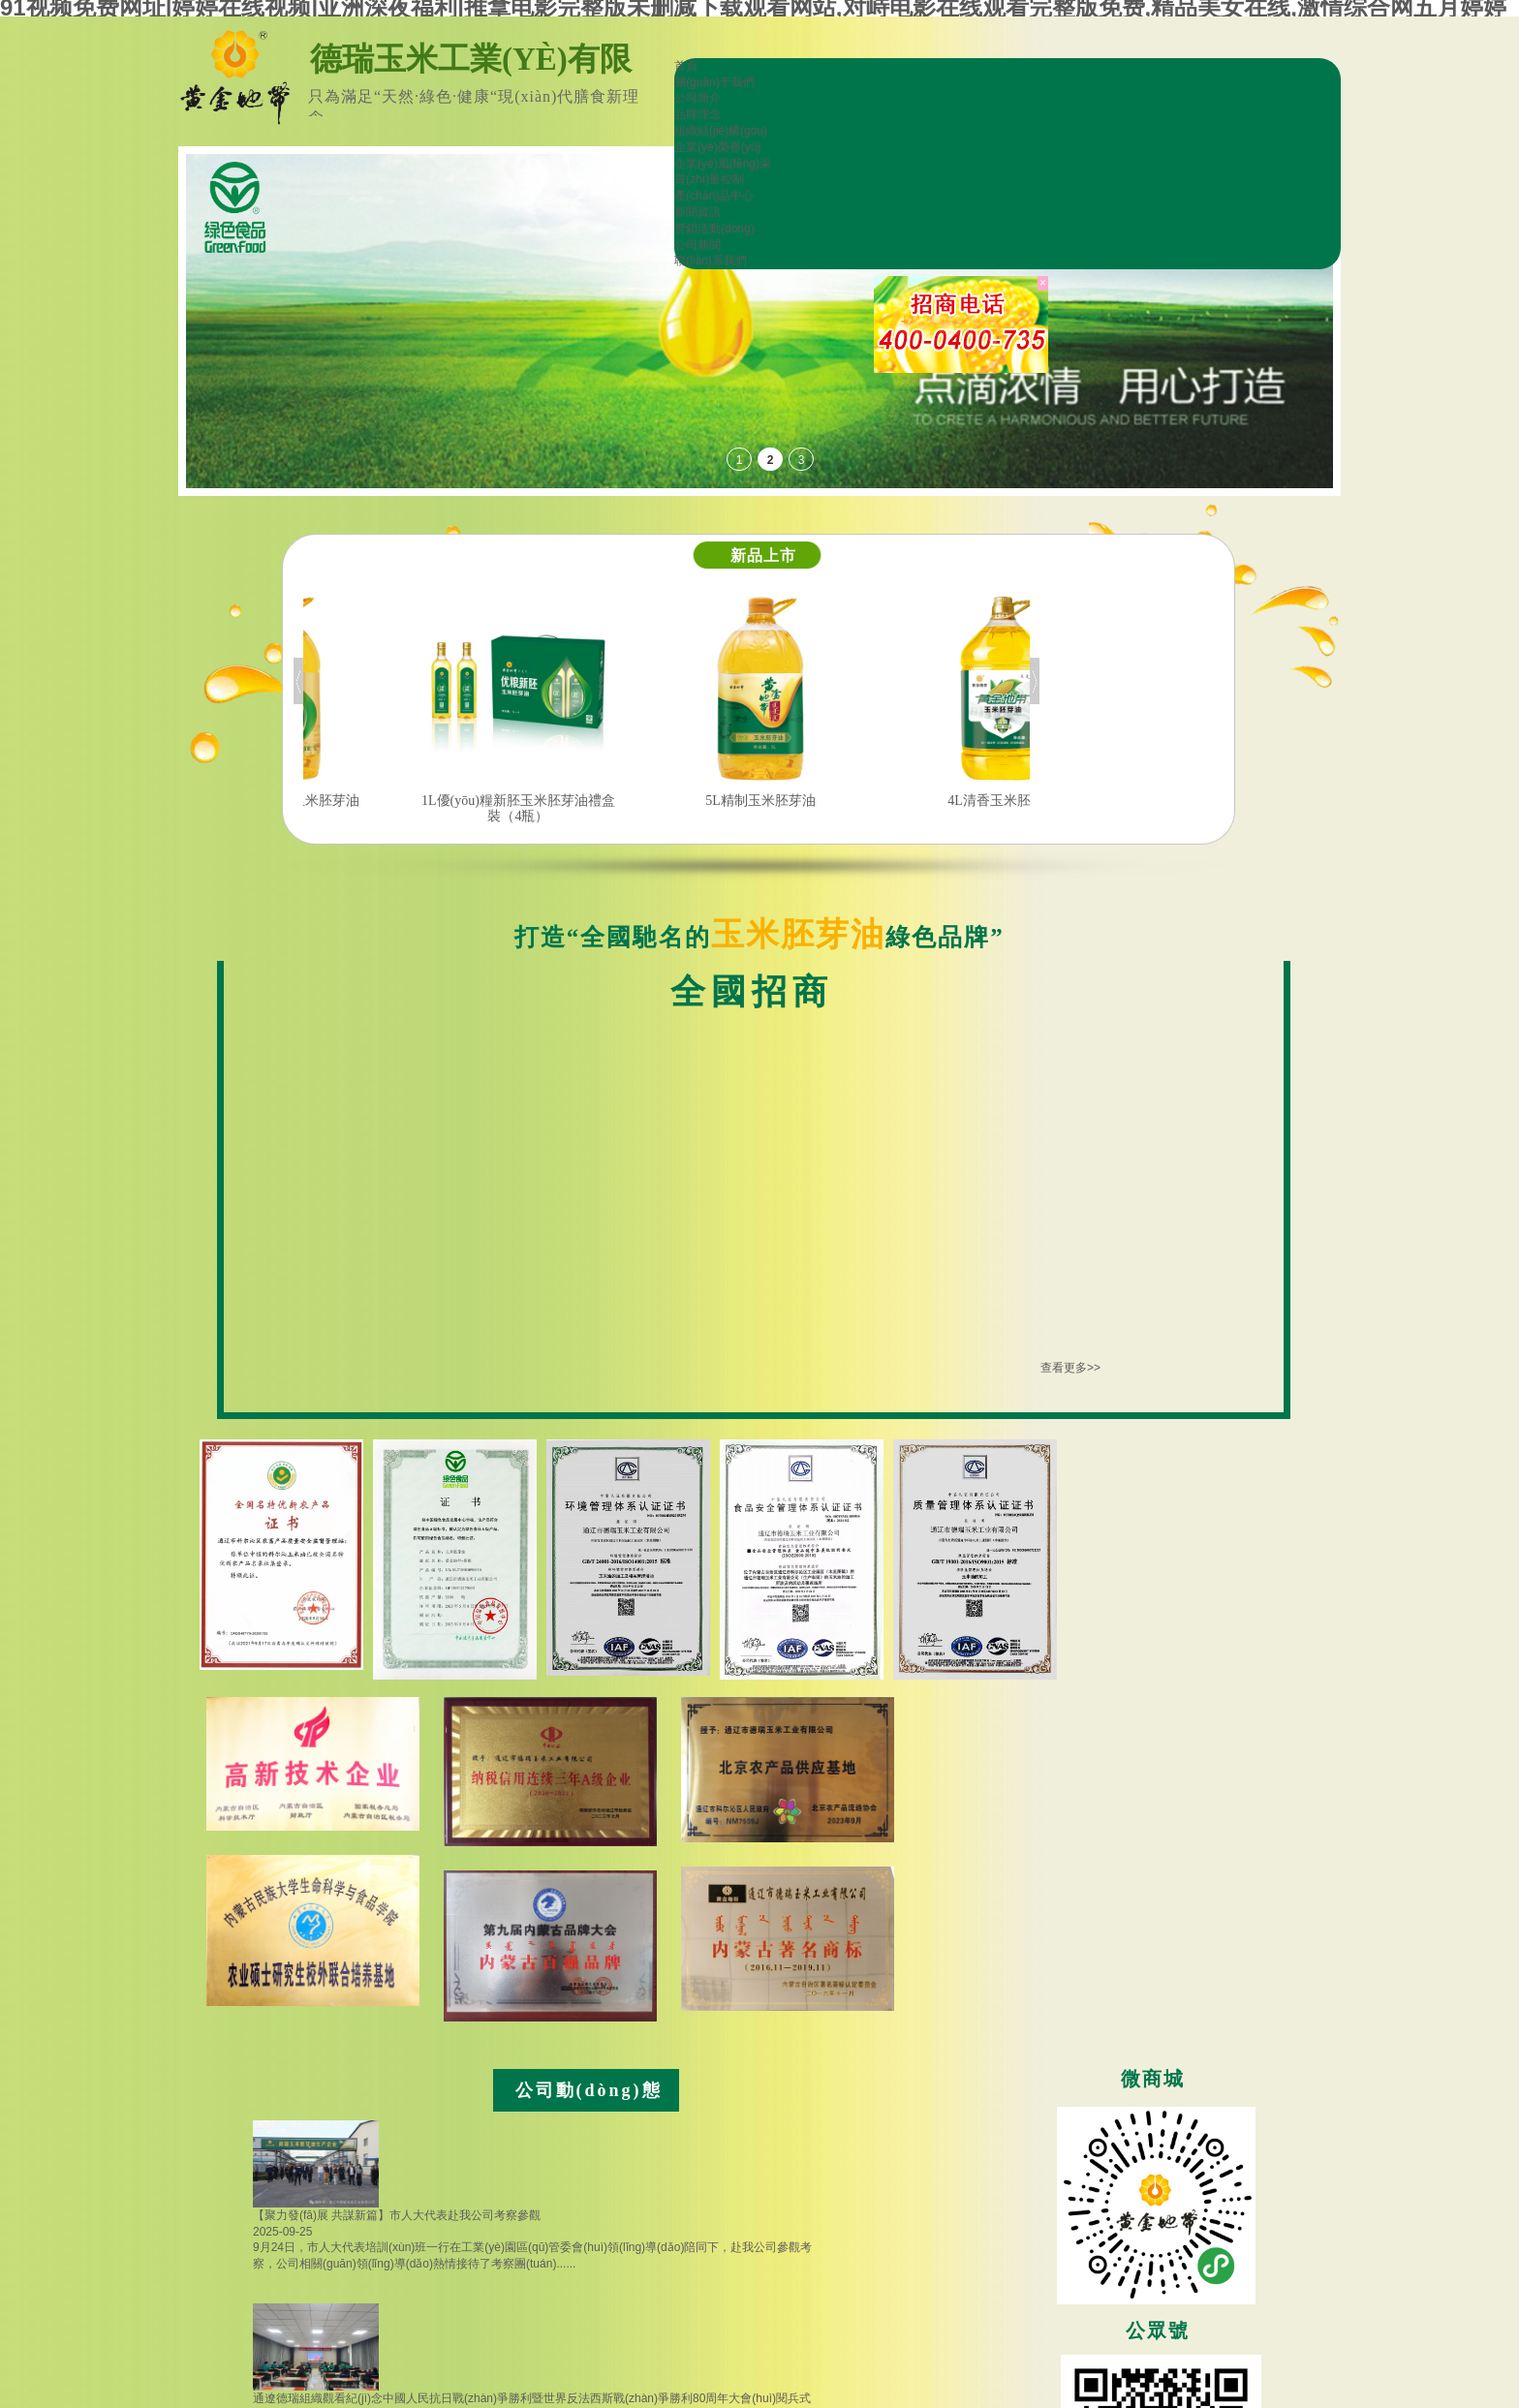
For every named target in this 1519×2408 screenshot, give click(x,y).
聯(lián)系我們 (710, 260)
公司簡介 (697, 98)
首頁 (686, 66)
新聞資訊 (697, 212)
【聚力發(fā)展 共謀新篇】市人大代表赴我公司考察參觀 (397, 2215)
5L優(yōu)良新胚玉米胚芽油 (348, 800)
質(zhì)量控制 (709, 179)
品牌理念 (697, 114)
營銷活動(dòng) (714, 228)
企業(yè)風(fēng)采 (722, 163)
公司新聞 (697, 245)
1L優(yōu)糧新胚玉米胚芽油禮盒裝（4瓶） (591, 808)
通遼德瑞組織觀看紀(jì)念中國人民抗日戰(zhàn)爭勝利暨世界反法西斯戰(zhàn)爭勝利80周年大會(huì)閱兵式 (532, 2398)
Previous (298, 681)
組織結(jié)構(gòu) (720, 131)
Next (1034, 681)
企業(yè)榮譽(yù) (717, 147)
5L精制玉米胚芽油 (833, 800)
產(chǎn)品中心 (714, 195)
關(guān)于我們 (714, 82)
